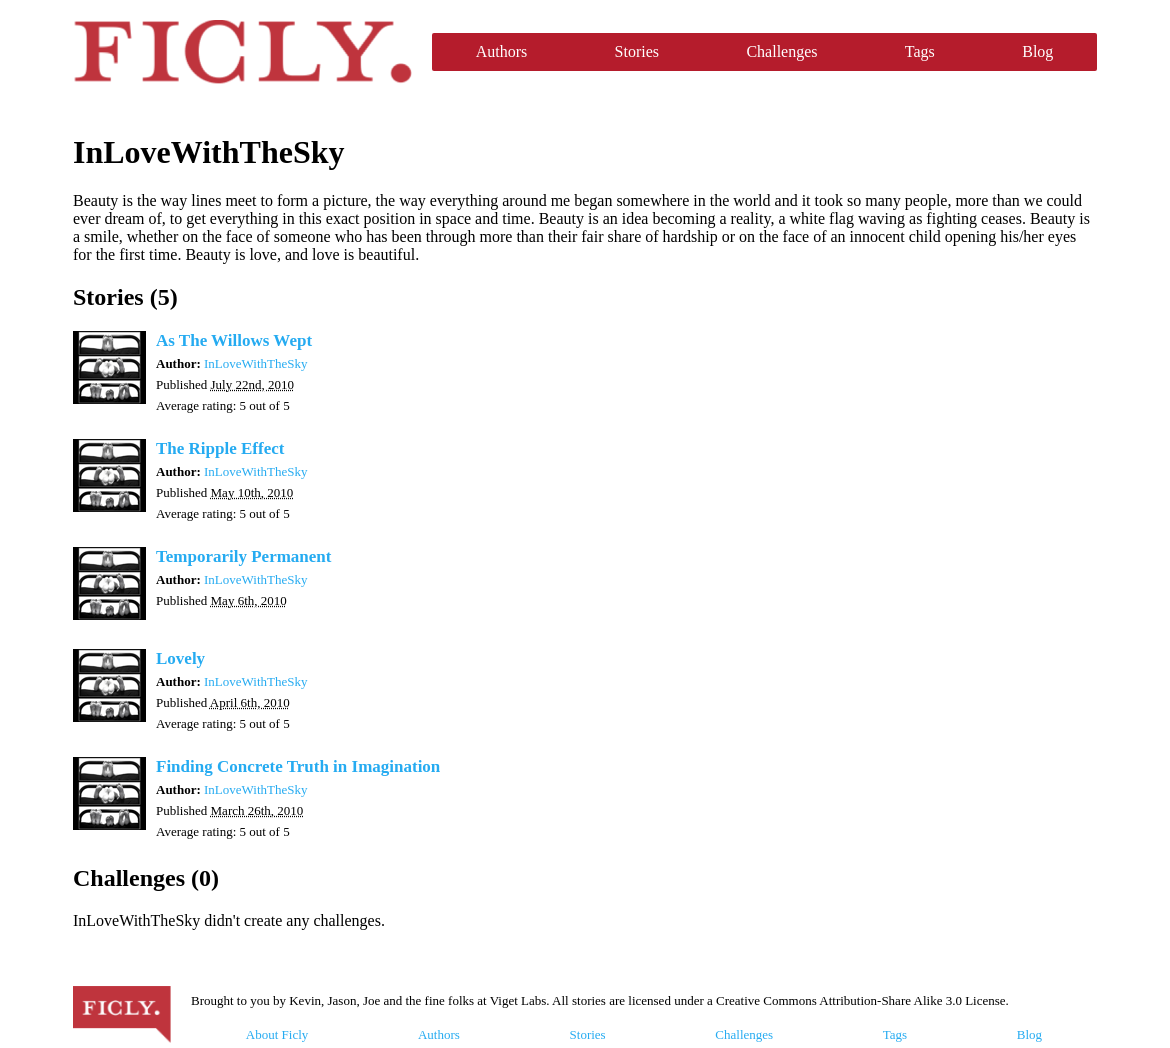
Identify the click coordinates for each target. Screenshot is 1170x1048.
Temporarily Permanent (243, 556)
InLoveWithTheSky (255, 363)
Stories (637, 51)
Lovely (180, 658)
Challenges (781, 51)
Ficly (242, 52)
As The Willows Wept (234, 340)
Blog (1037, 51)
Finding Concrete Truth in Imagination (298, 766)
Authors (502, 51)
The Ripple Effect (220, 448)
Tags (920, 51)
